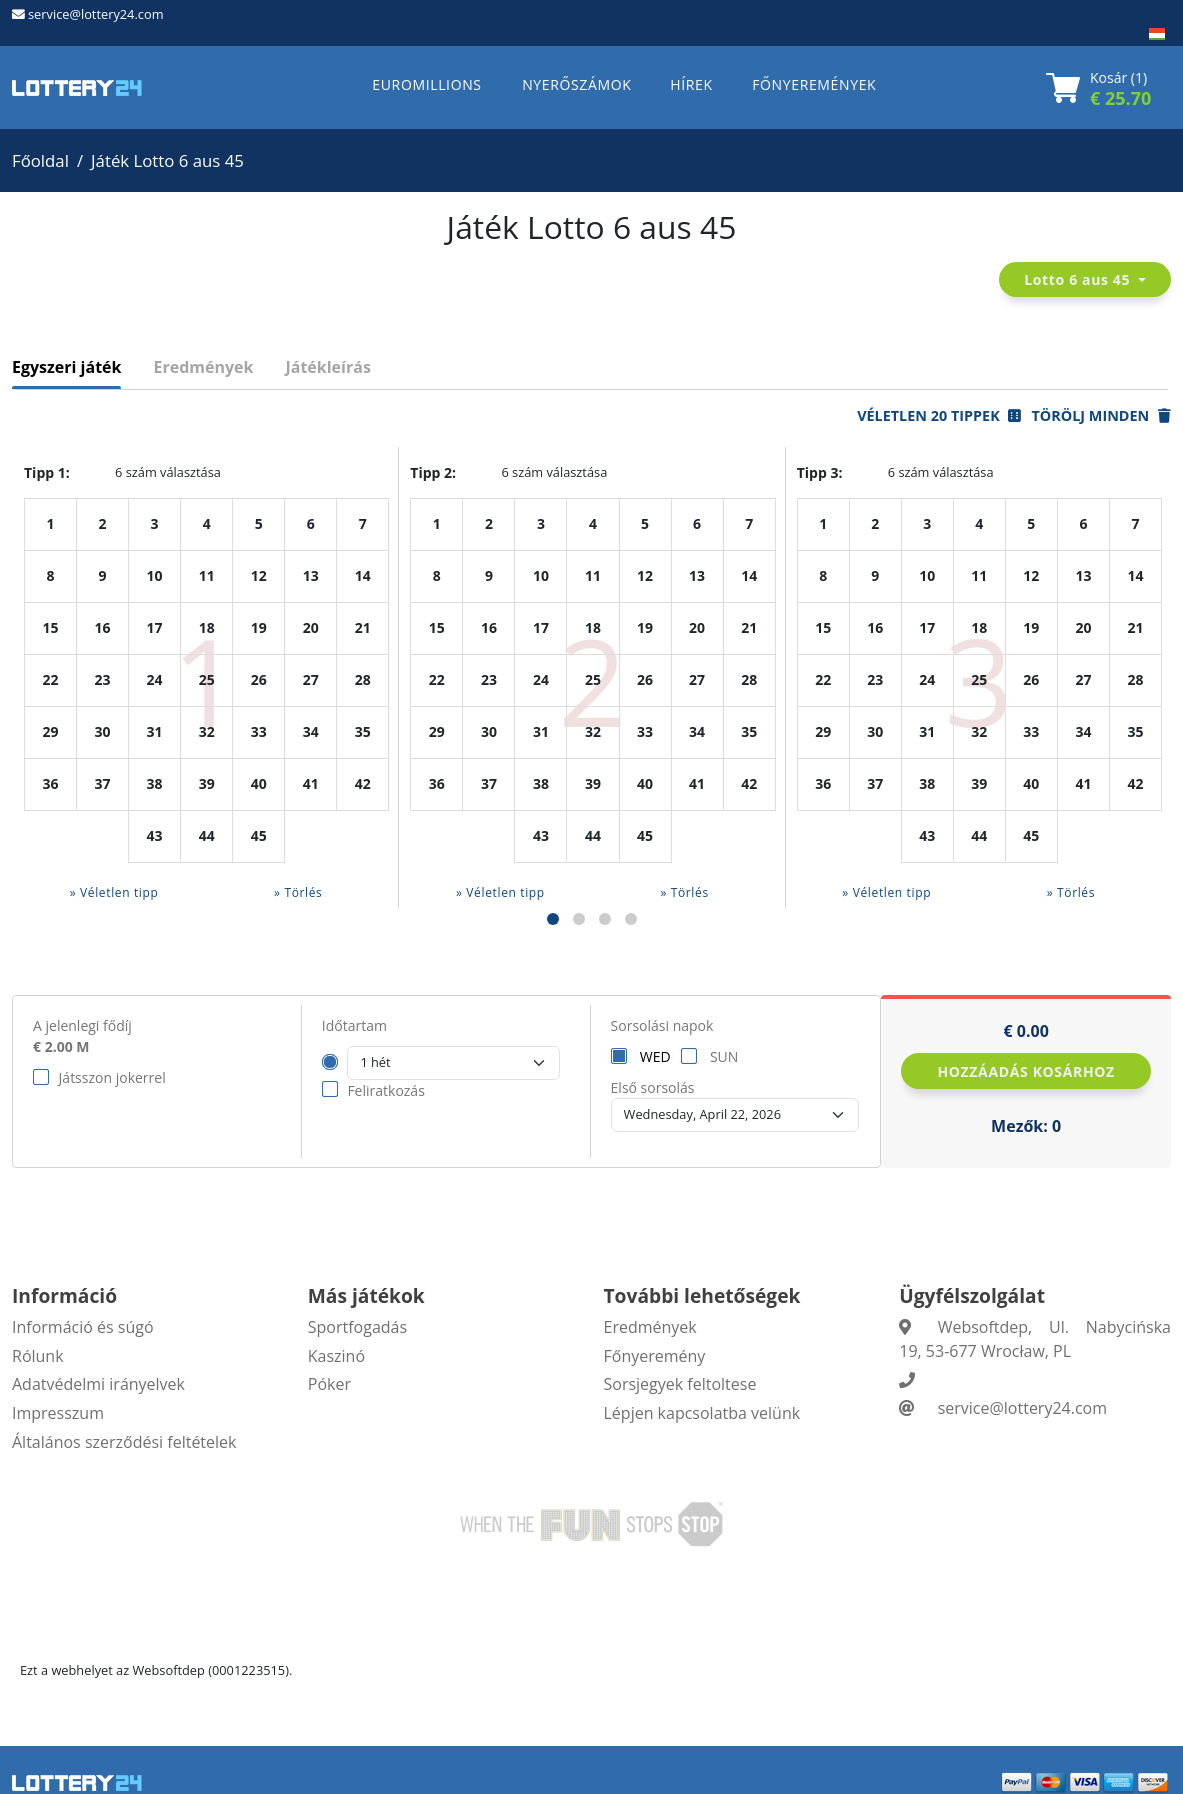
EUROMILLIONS (426, 84)
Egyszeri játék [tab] (66, 367)
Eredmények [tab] (203, 367)
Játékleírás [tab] (327, 367)
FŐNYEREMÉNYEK (814, 84)
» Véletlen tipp (114, 892)
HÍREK (691, 84)
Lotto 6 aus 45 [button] (1079, 279)
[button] (553, 919)
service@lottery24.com (95, 14)
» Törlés (298, 892)
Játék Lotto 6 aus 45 (167, 160)
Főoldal (40, 160)
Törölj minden (1101, 415)
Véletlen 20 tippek (939, 415)
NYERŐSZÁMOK (576, 84)
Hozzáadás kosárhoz (1025, 1070)
